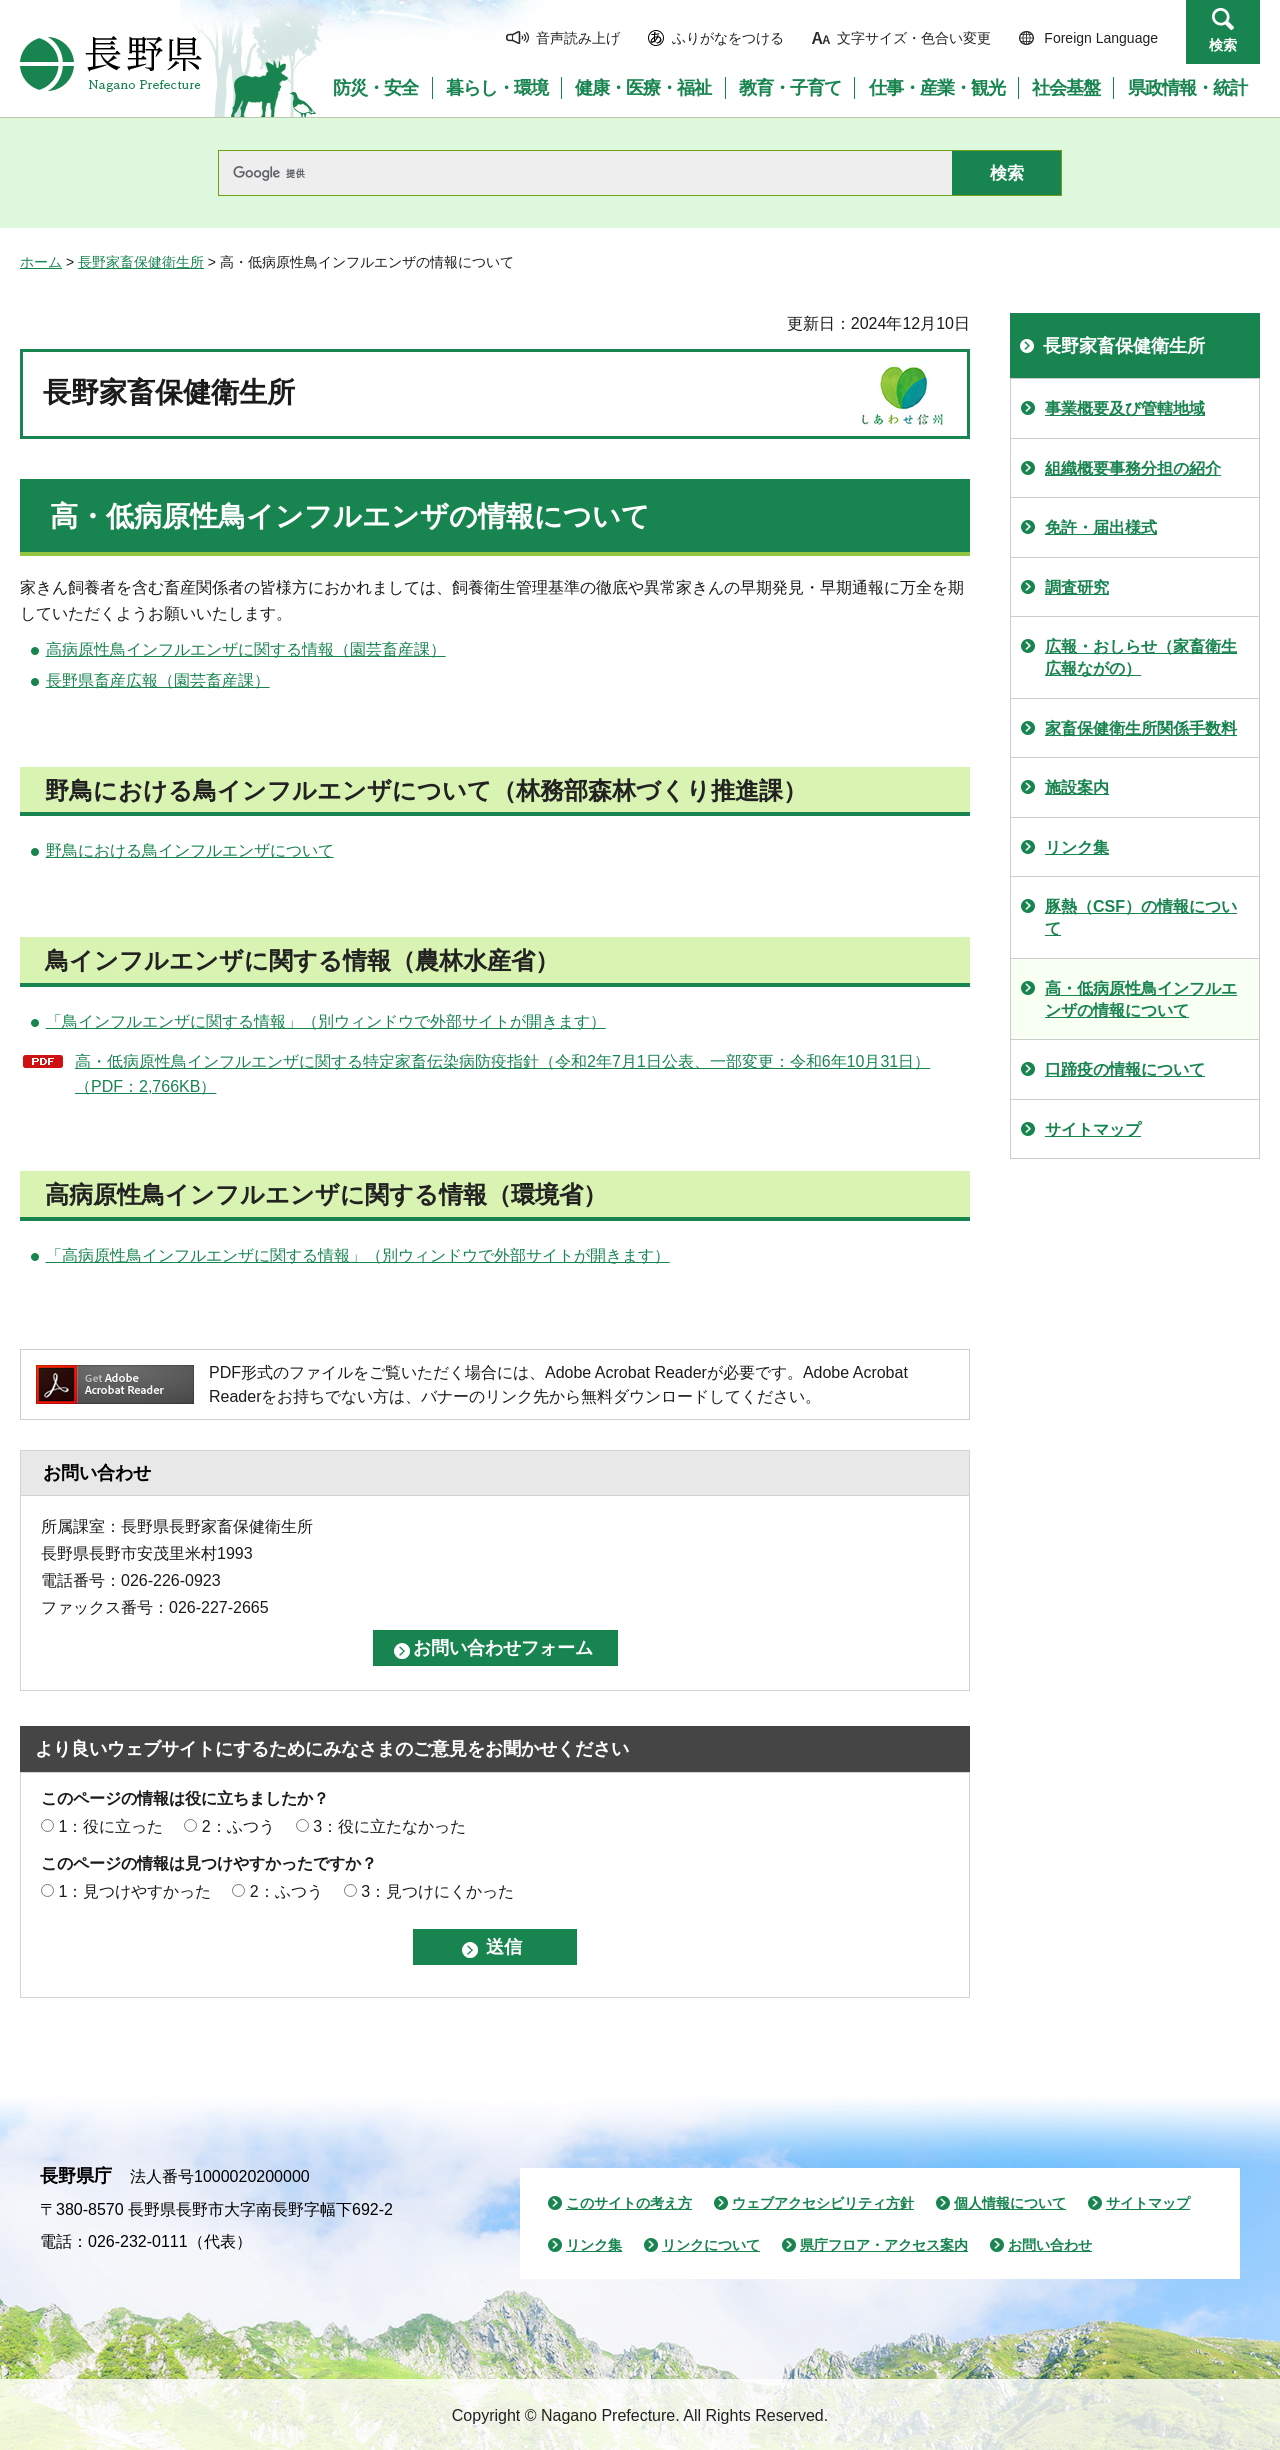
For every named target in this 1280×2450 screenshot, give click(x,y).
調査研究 (1077, 587)
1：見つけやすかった (134, 1891)
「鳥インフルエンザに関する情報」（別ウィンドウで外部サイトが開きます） (326, 1021)
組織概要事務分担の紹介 (1133, 468)
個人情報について (1010, 2203)
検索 (1223, 45)
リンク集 (1077, 847)
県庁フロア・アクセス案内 (884, 2245)
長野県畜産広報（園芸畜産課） (158, 680)
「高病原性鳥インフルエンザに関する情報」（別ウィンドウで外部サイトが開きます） (358, 1255)
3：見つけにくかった (437, 1891)
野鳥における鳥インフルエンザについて (190, 850)
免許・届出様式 (1101, 527)
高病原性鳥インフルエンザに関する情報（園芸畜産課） (246, 649)
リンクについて (711, 2245)
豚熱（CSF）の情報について (1141, 917)
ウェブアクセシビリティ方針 (823, 2203)
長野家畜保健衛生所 (141, 262)
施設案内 (1077, 787)
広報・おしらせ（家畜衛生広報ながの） (1141, 657)
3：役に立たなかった (389, 1826)
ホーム (41, 262)
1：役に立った (110, 1826)
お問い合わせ (1050, 2245)
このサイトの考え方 (629, 2203)
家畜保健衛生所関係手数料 (1141, 728)
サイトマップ (1093, 1129)
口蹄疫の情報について (1125, 1069)
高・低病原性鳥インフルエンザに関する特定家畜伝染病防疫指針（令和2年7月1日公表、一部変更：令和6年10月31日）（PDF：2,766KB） (502, 1074)
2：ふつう (238, 1826)
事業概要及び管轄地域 (1125, 408)
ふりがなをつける (728, 38)
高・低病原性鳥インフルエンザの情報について (1141, 999)
